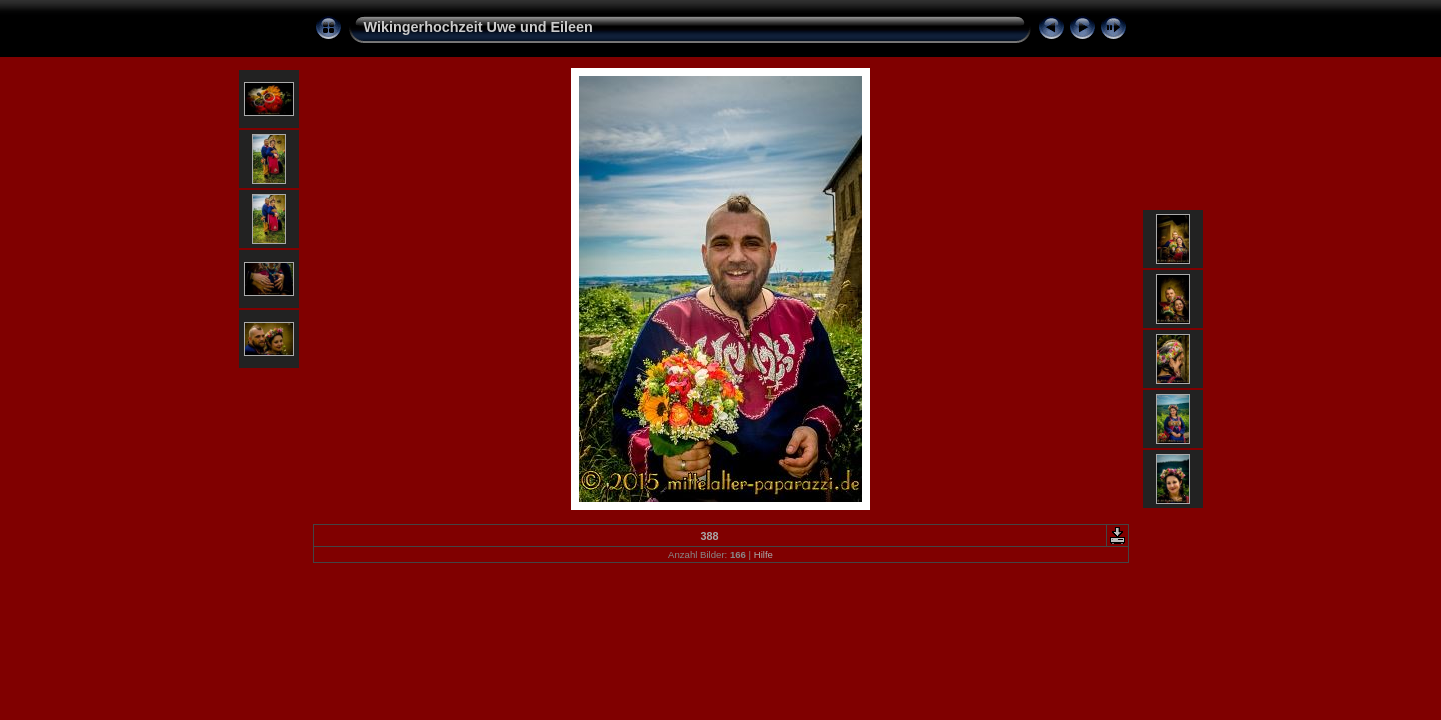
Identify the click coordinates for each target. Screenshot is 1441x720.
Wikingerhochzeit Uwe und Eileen (478, 27)
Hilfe (763, 554)
